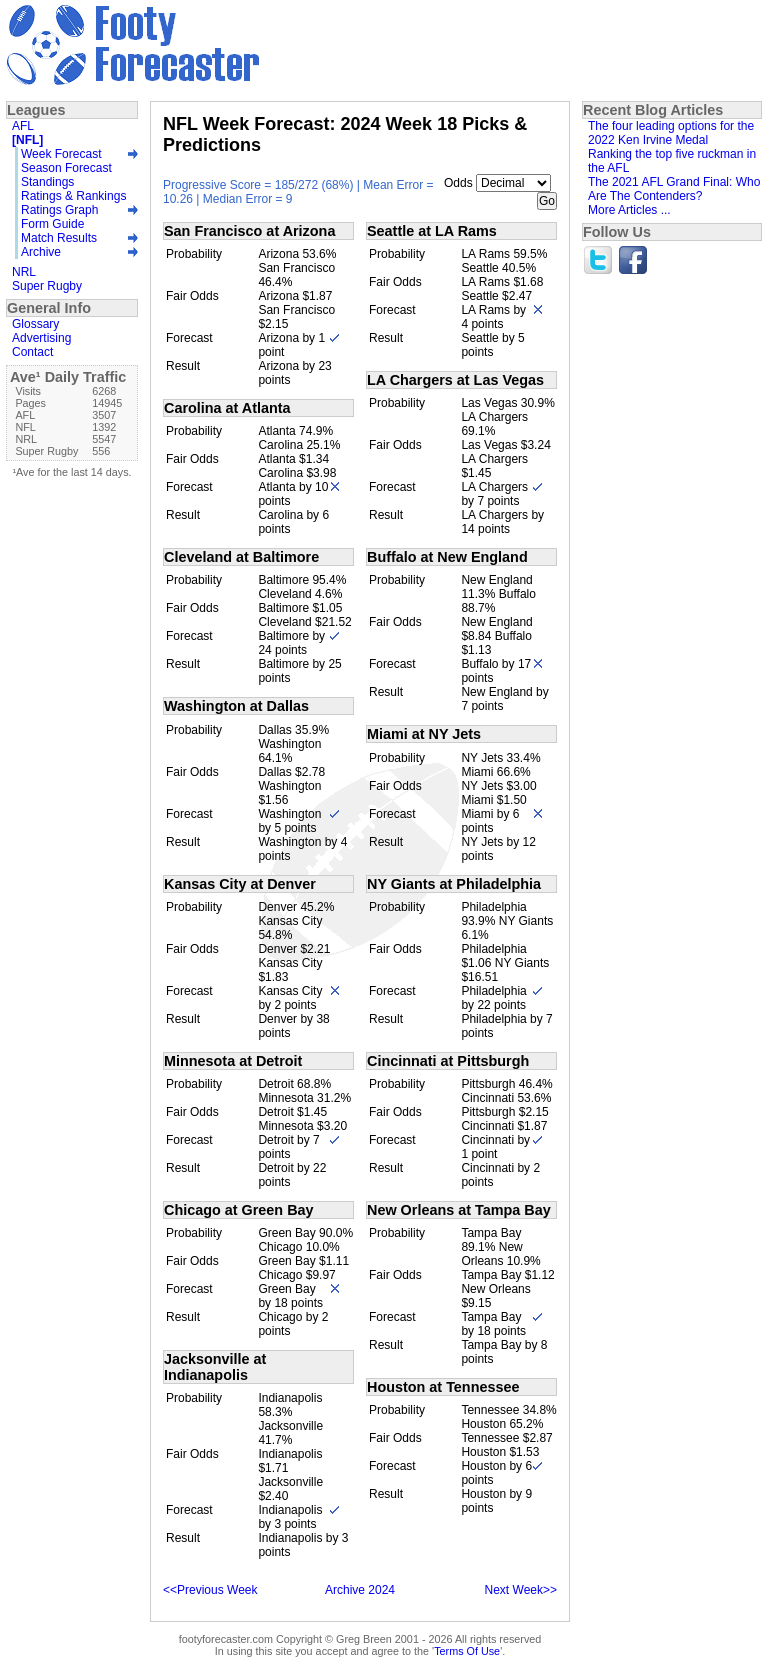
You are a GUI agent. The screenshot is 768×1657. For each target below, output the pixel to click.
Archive (41, 252)
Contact (32, 352)
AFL (23, 126)
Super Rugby (47, 286)
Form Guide (52, 224)
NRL (24, 272)
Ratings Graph (59, 210)
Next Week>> (521, 1590)
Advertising (41, 338)
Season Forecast (66, 168)
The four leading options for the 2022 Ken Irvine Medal (671, 133)
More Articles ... (629, 210)
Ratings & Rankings (73, 196)
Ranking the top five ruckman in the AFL (672, 161)
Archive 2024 (360, 1590)
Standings (47, 182)
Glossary (35, 324)
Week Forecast (61, 154)
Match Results (59, 238)
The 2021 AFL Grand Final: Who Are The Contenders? (674, 189)
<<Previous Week (210, 1590)
